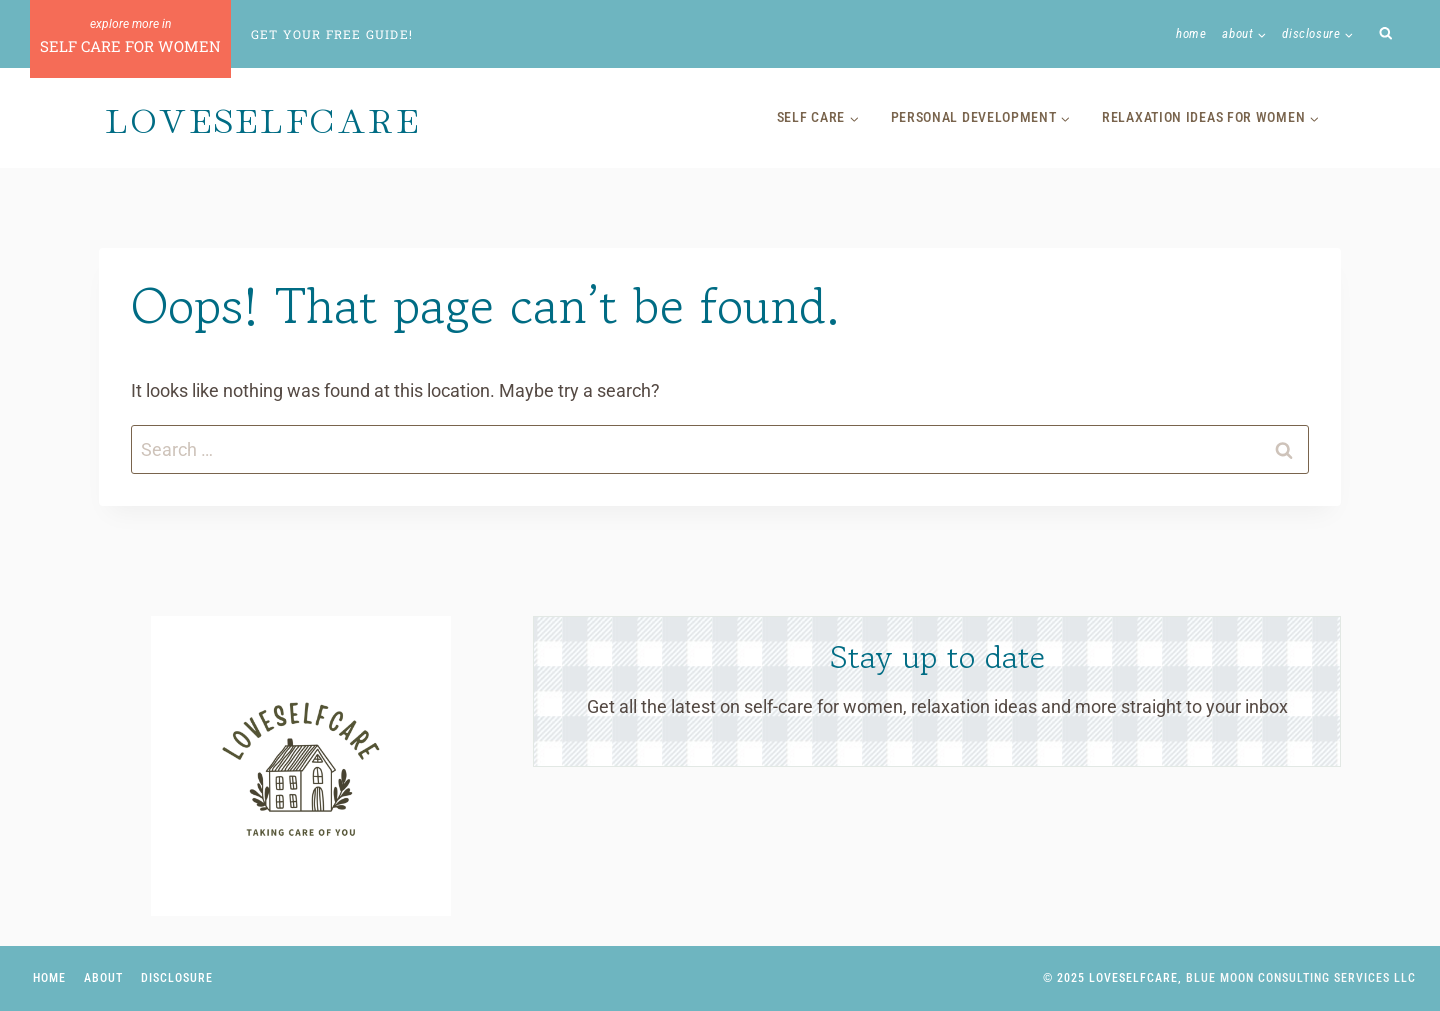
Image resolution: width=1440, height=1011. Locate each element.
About (103, 978)
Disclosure (177, 978)
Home (1191, 33)
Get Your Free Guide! (332, 34)
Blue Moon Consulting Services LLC (1301, 978)
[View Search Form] (1386, 34)
